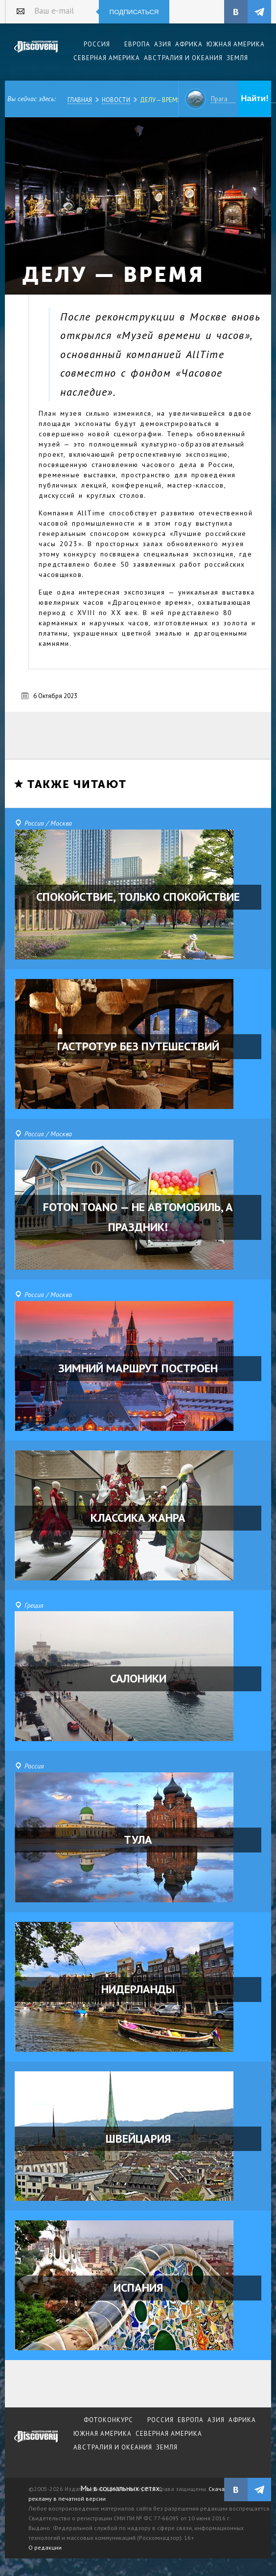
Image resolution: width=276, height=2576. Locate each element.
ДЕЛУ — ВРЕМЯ (160, 100)
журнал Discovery (36, 2443)
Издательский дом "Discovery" (36, 53)
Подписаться (134, 12)
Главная (80, 100)
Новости (116, 100)
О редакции (45, 2547)
